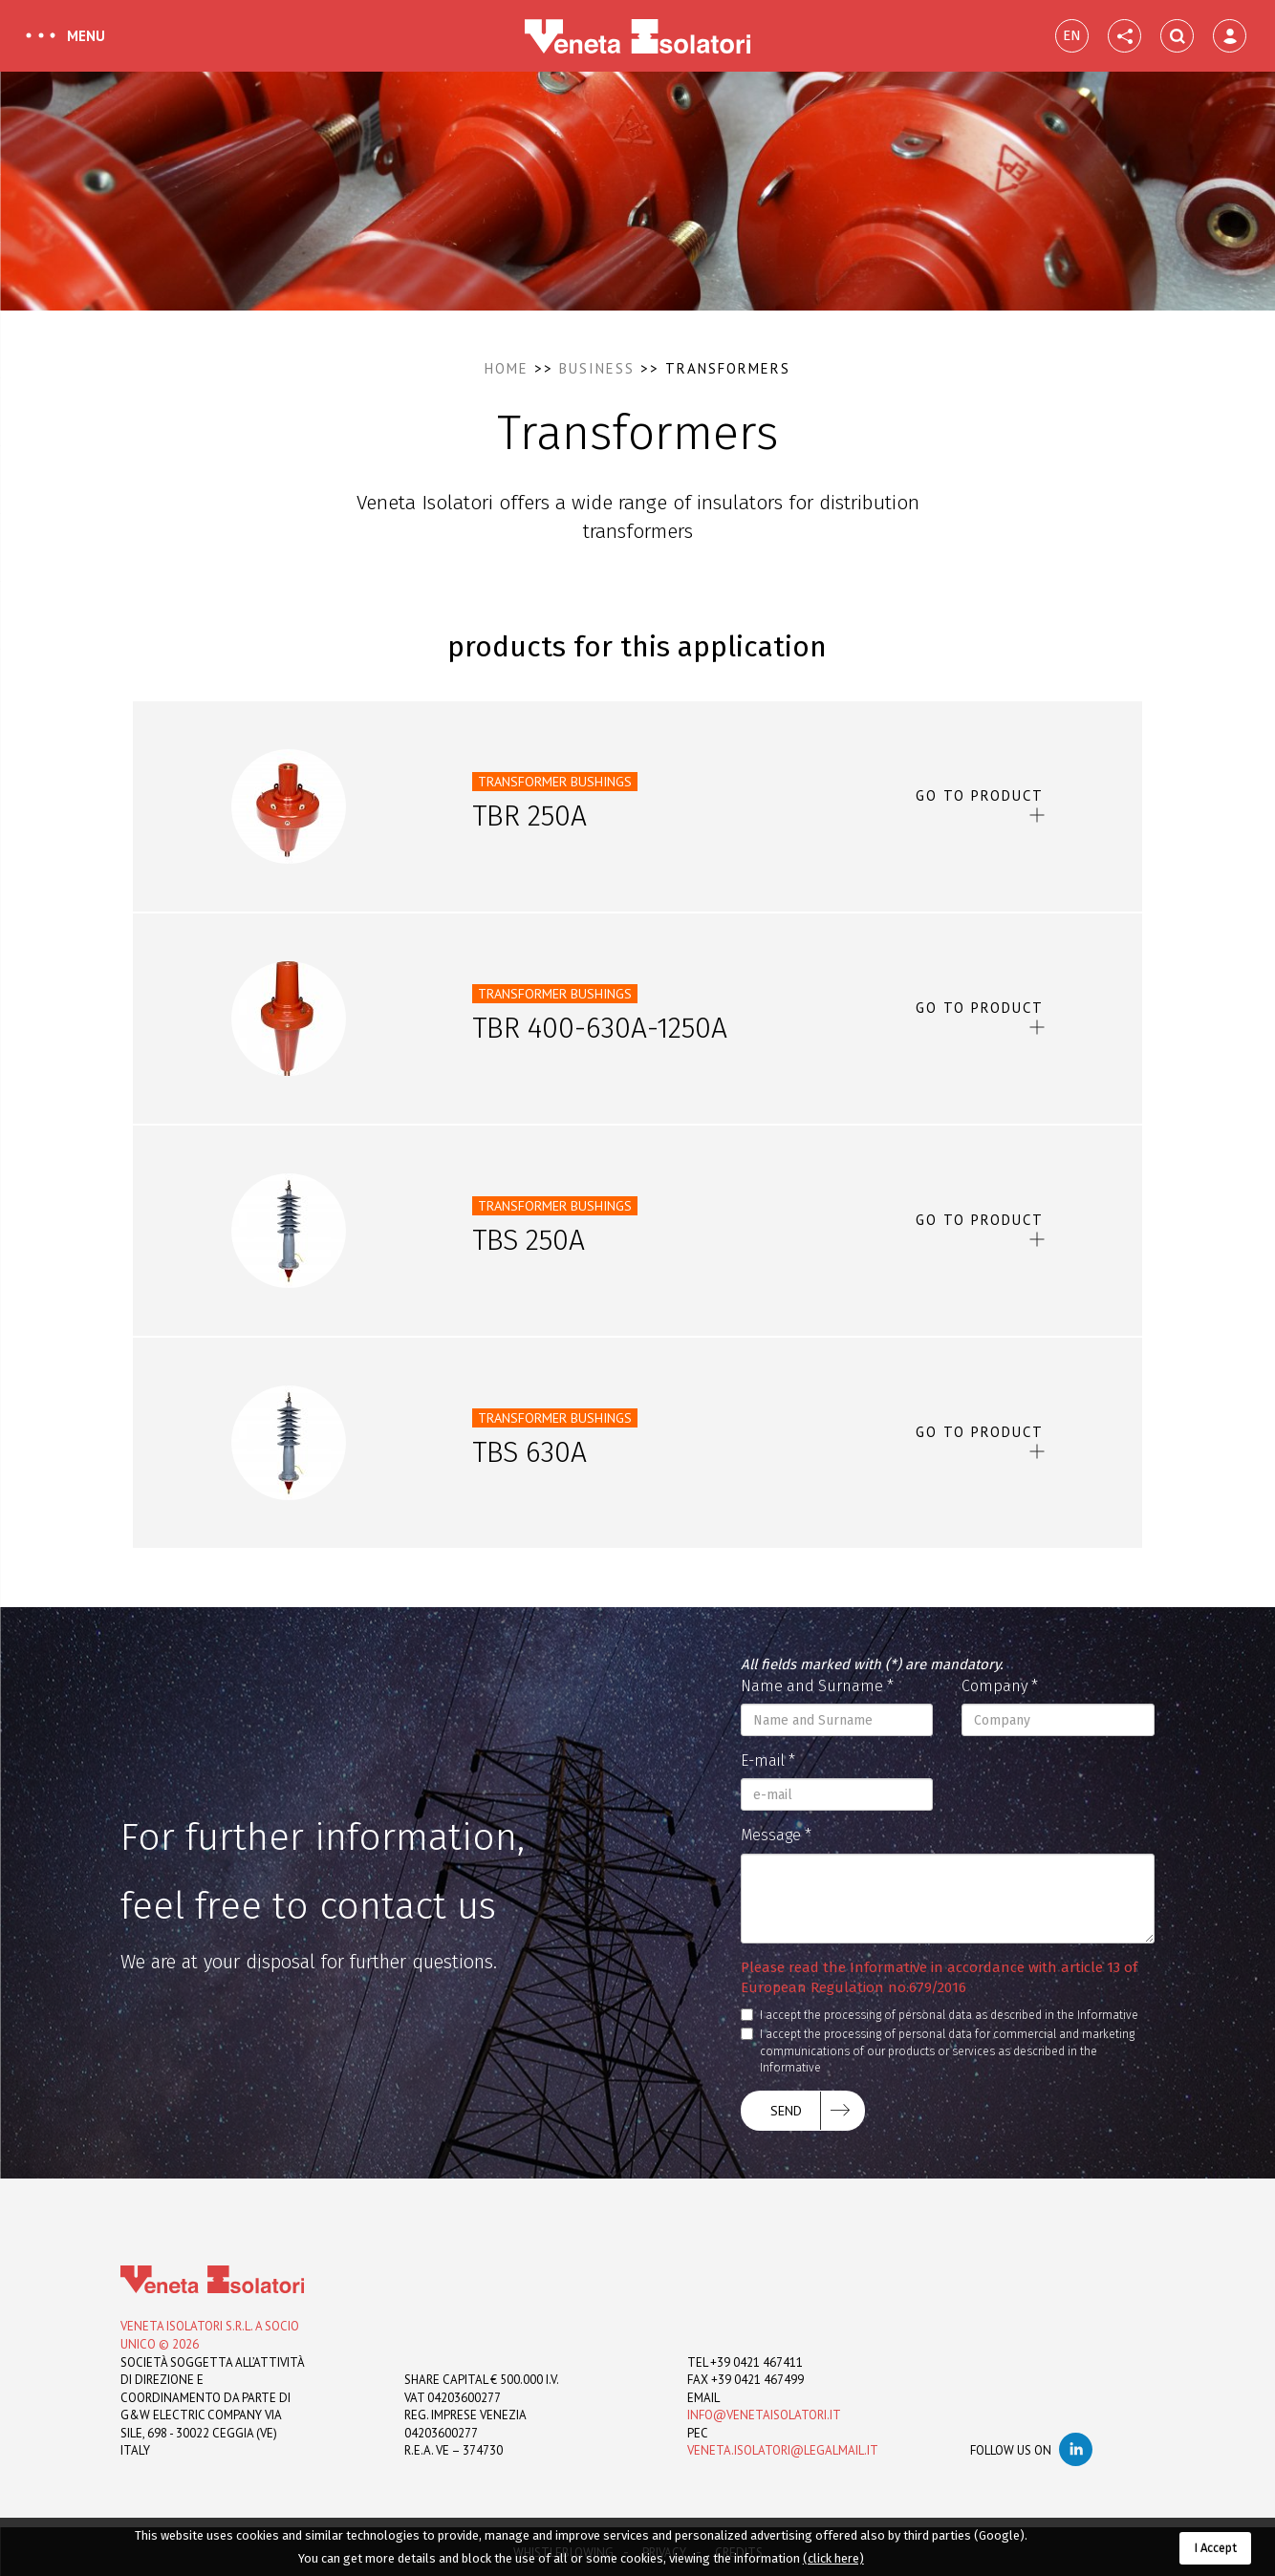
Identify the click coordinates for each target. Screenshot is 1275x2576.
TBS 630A (529, 1452)
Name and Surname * (817, 1686)
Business (597, 368)
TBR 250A (529, 816)
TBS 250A (528, 1240)
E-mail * (768, 1760)
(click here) (833, 2558)
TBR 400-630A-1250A (599, 1028)
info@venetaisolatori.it (764, 2415)
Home (507, 368)
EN (1072, 35)
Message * (776, 1835)
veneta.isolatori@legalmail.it (782, 2450)
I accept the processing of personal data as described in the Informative (939, 2015)
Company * (1000, 1686)
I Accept (1215, 2548)
